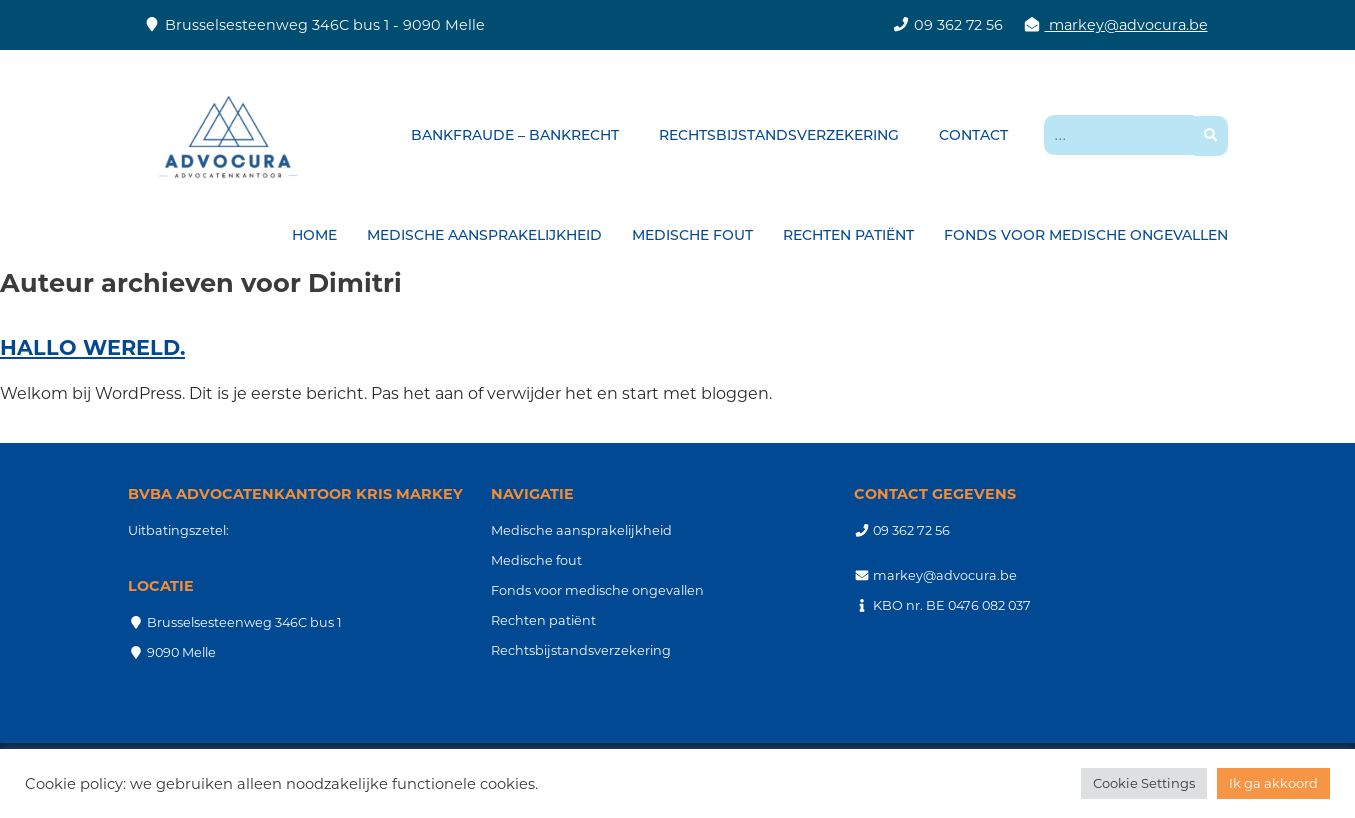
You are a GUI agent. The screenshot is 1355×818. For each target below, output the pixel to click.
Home (314, 235)
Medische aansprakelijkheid (484, 235)
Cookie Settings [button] (1144, 783)
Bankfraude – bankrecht (515, 135)
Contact (973, 135)
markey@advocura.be (1126, 25)
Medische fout (692, 235)
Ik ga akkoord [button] (1273, 783)
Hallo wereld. (92, 347)
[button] (1210, 136)
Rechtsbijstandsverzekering (779, 135)
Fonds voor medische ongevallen (1086, 235)
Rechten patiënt (848, 235)
